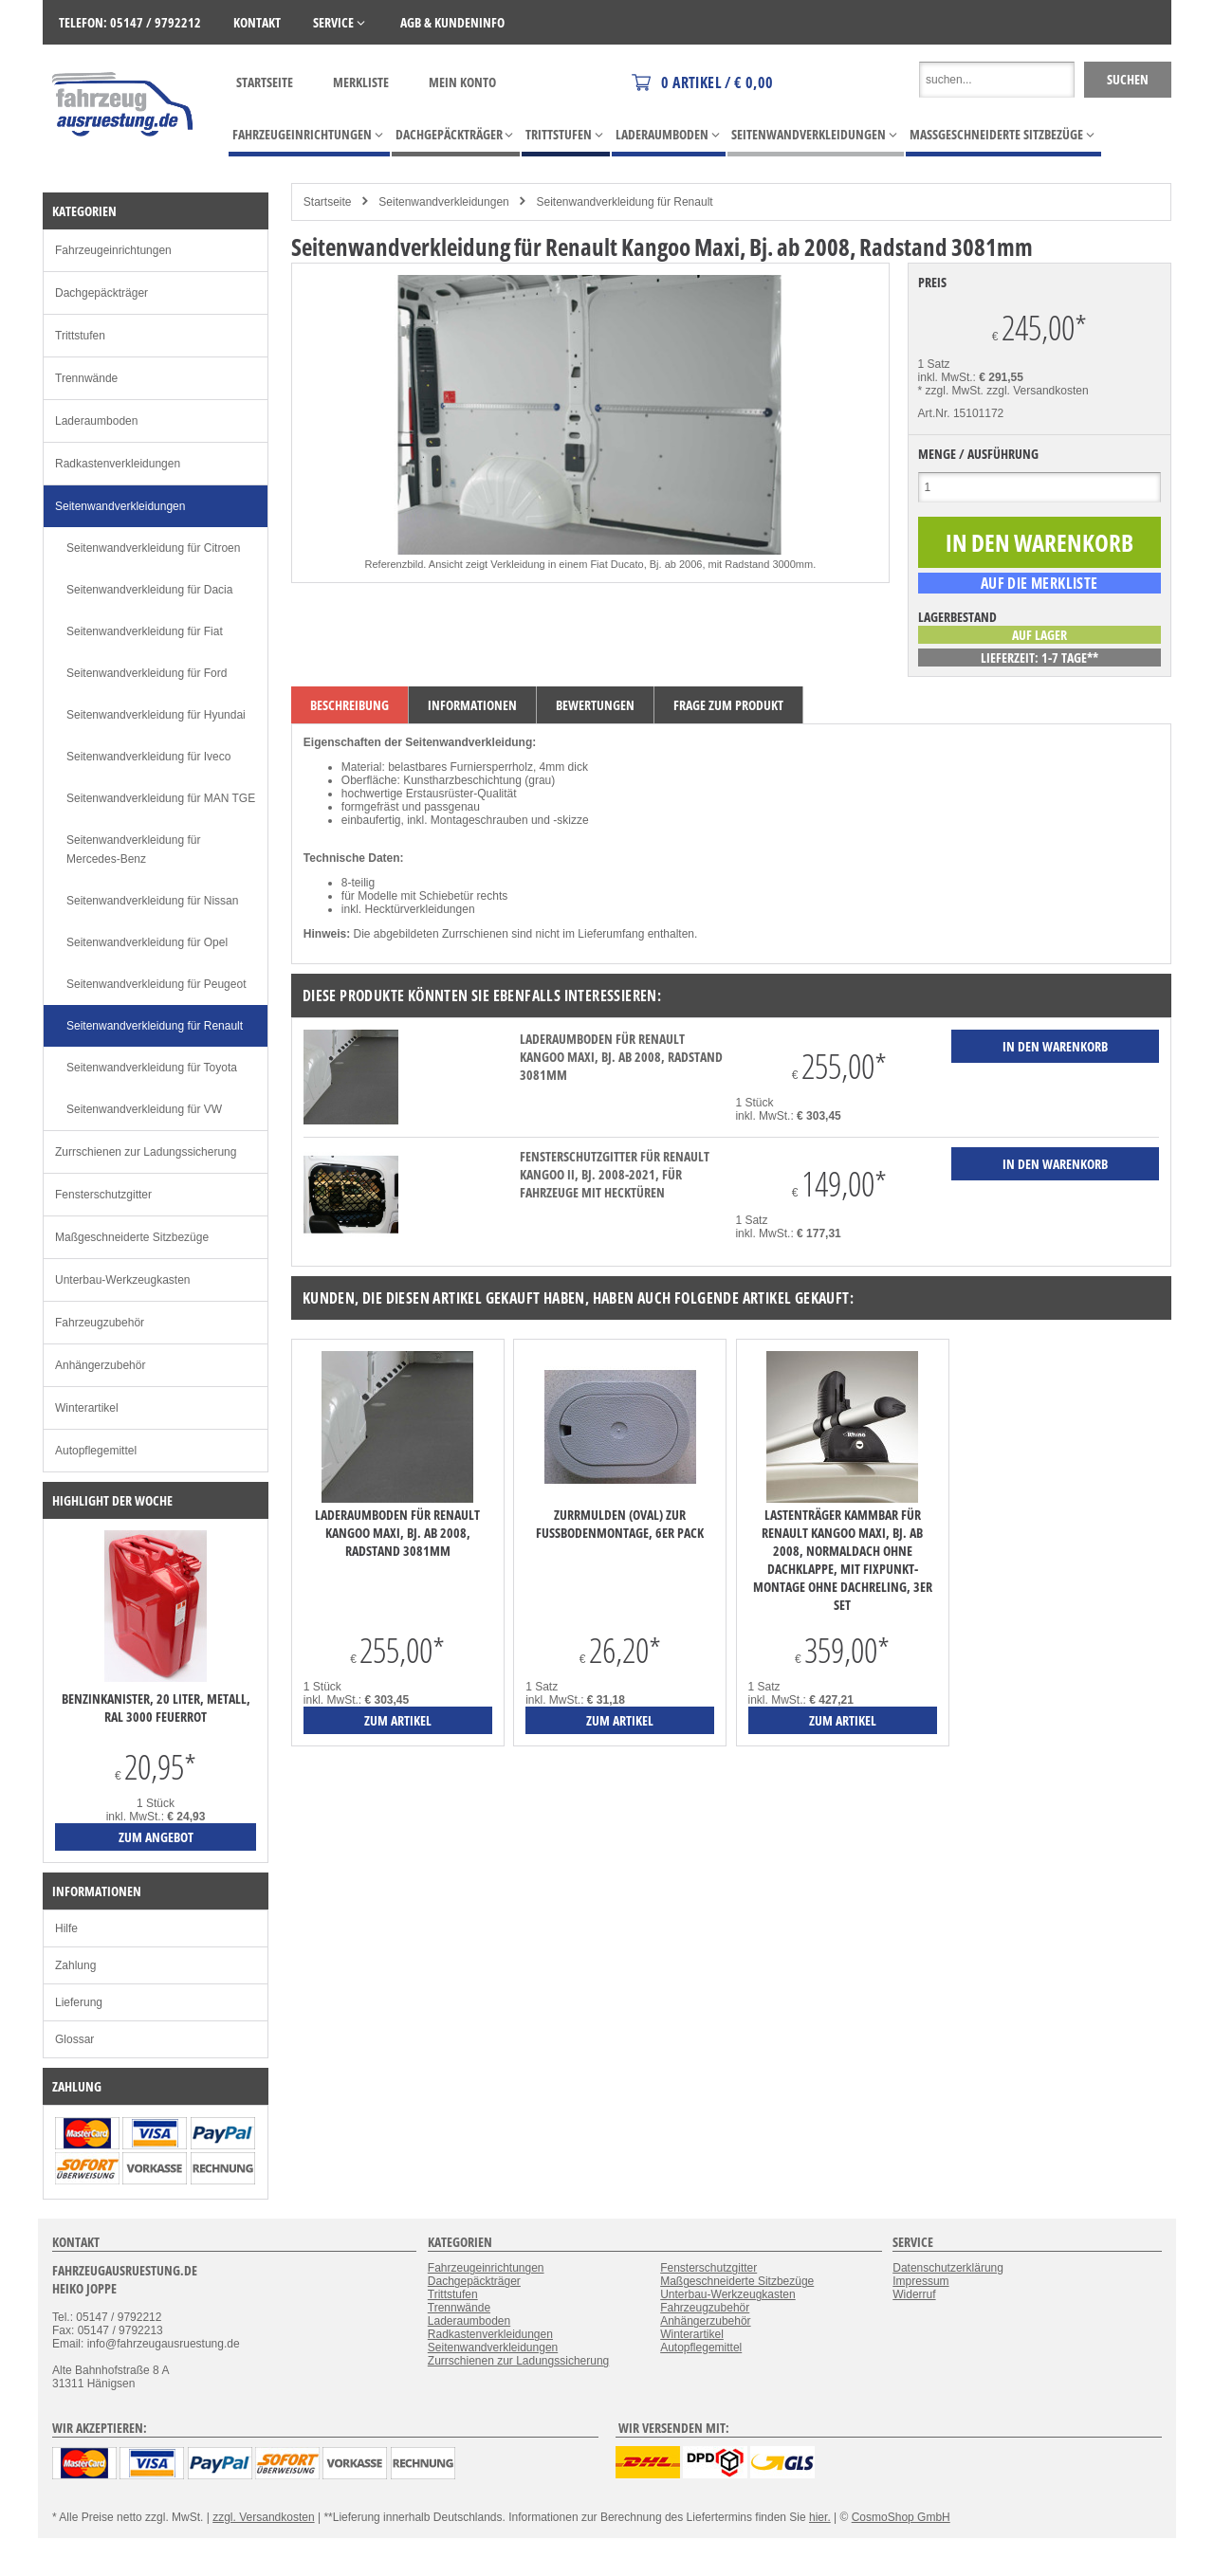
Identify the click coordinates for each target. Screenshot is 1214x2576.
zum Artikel (398, 1720)
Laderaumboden (96, 421)
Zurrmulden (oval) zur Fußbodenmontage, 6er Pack (620, 1524)
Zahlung (75, 1965)
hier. (820, 2517)
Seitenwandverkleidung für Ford (146, 673)
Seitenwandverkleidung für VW (144, 1109)
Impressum (920, 2281)
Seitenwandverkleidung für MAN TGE (160, 798)
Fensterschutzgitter (103, 1194)
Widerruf (913, 2294)
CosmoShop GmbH (901, 2517)
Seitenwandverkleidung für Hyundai (156, 715)
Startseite (264, 82)
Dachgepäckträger (101, 293)
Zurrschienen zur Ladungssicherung (145, 1152)
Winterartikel (87, 1408)
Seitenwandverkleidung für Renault (625, 202)
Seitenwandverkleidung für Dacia (149, 589)
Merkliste (361, 82)
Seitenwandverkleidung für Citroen (153, 548)
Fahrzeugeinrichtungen (113, 250)
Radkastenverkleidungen (117, 463)
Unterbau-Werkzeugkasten (123, 1280)
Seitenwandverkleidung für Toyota (151, 1067)
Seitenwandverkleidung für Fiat (144, 631)
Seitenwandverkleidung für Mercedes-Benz (133, 849)
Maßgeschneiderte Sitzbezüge (132, 1237)
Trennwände (86, 378)
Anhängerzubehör (100, 1365)
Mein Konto (462, 82)
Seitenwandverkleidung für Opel (147, 942)
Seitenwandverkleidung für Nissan (152, 900)
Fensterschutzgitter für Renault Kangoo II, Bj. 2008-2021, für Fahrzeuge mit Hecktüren (614, 1174)
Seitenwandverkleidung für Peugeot (156, 984)
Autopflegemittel (96, 1450)
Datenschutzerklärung (947, 2268)
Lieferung (78, 2002)
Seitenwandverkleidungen (443, 202)
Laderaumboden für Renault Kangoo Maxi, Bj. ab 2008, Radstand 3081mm (621, 1057)
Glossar (74, 2039)
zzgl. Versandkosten (1037, 390)
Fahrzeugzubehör (99, 1322)
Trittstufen (80, 335)
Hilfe (66, 1928)
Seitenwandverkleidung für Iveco (148, 756)
